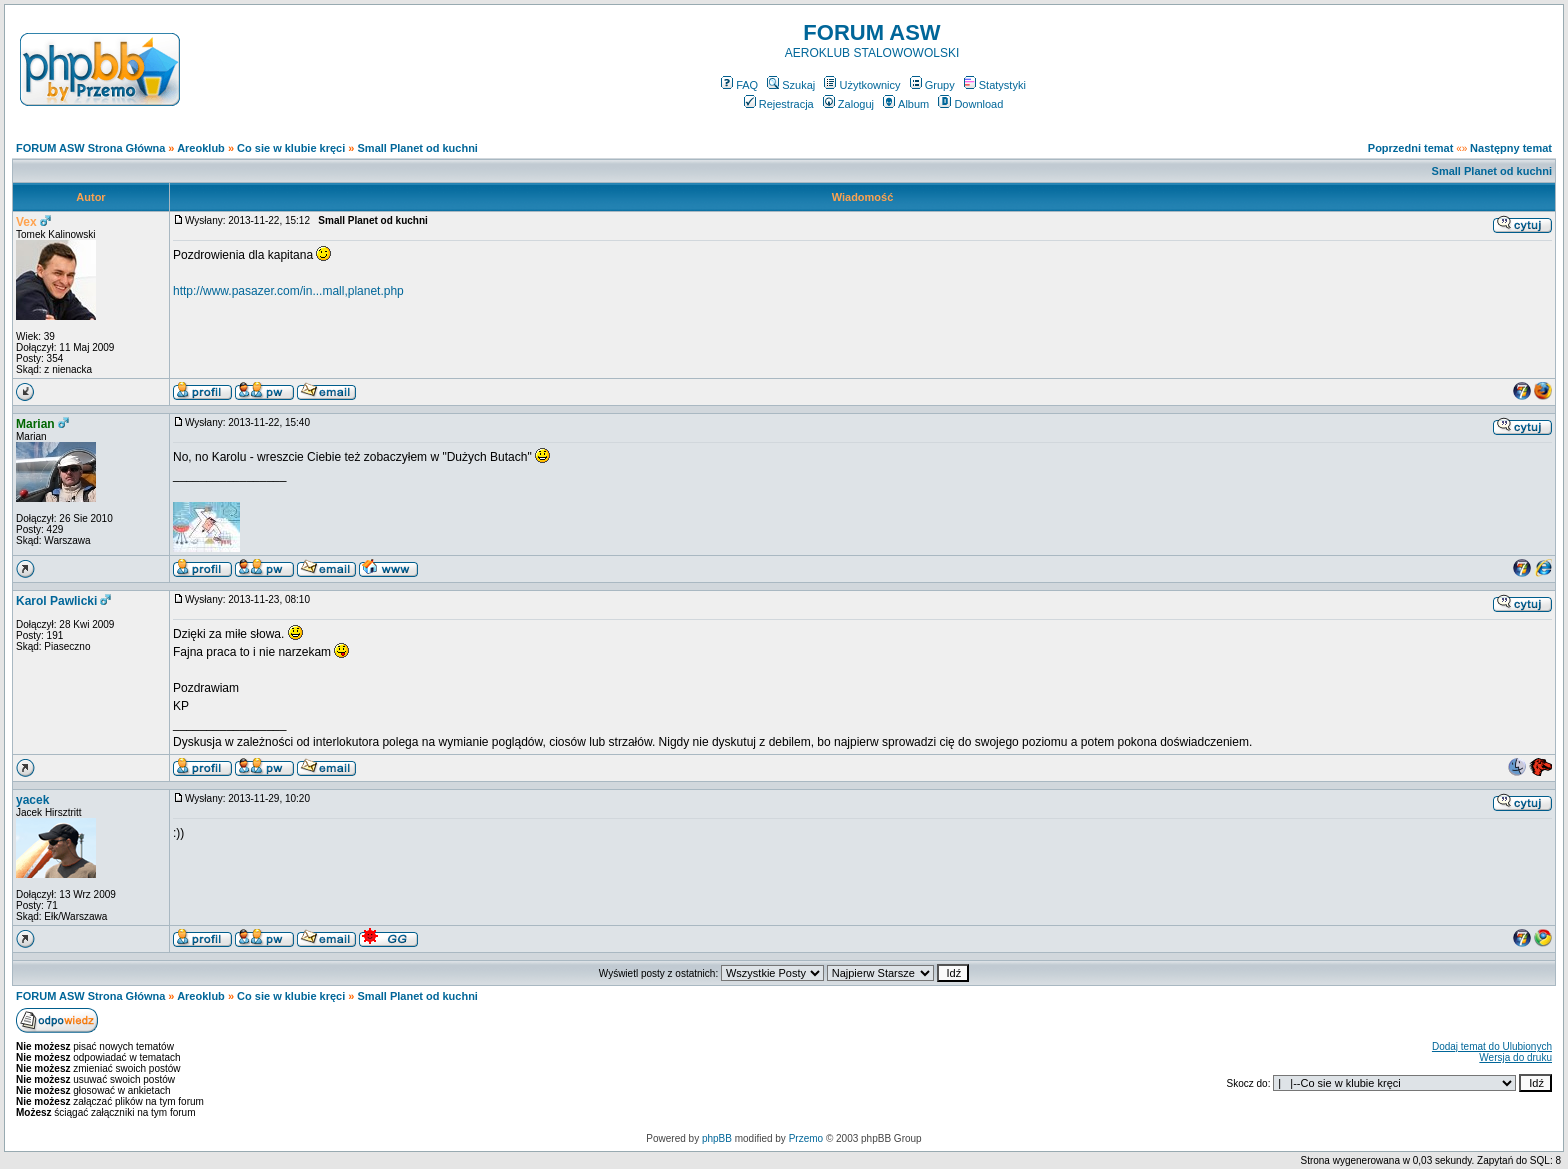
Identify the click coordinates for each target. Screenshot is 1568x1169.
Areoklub (201, 148)
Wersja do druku (1515, 1057)
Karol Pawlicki (56, 601)
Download (970, 104)
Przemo (806, 1138)
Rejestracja (779, 104)
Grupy (932, 85)
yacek (32, 800)
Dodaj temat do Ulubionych (1492, 1046)
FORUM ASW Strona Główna (90, 148)
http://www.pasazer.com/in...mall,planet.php (288, 291)
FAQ (739, 85)
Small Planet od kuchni (418, 148)
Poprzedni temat (1411, 148)
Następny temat (1511, 148)
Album (906, 104)
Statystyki (995, 85)
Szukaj (791, 85)
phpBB (717, 1138)
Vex (26, 222)
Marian (35, 424)
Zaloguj (848, 104)
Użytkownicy (862, 85)
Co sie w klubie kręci (291, 148)
